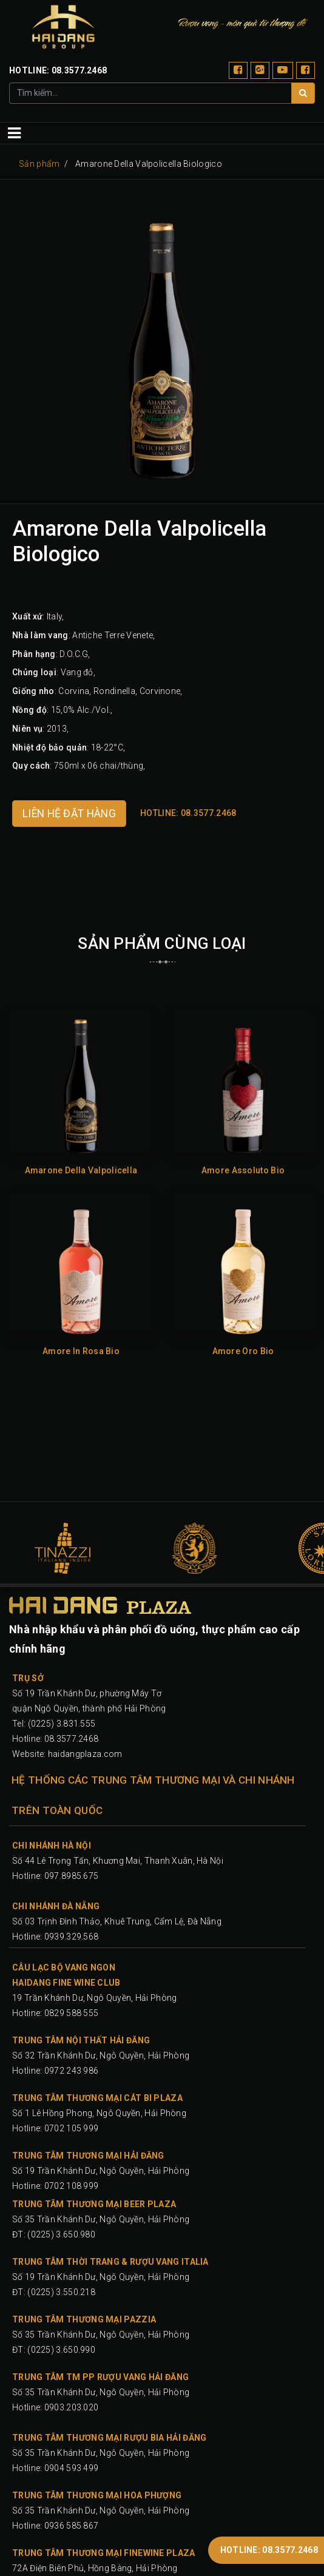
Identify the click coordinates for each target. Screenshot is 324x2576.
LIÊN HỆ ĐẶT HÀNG (69, 814)
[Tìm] (303, 93)
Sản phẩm (39, 164)
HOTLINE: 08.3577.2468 (269, 2550)
